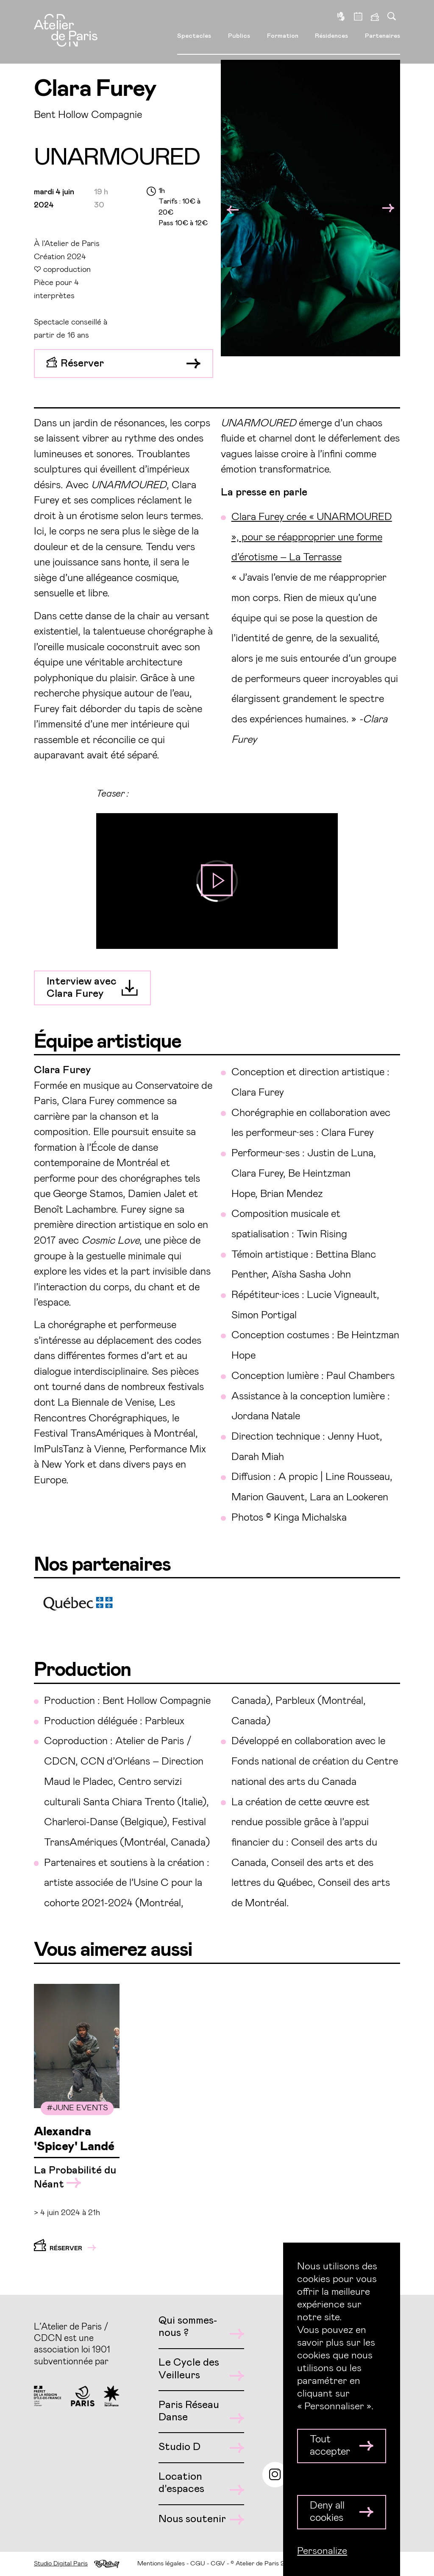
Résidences (331, 35)
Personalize (322, 2551)
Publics (239, 35)
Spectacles (194, 35)
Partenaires (382, 35)
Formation (282, 35)
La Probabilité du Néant (75, 2177)
